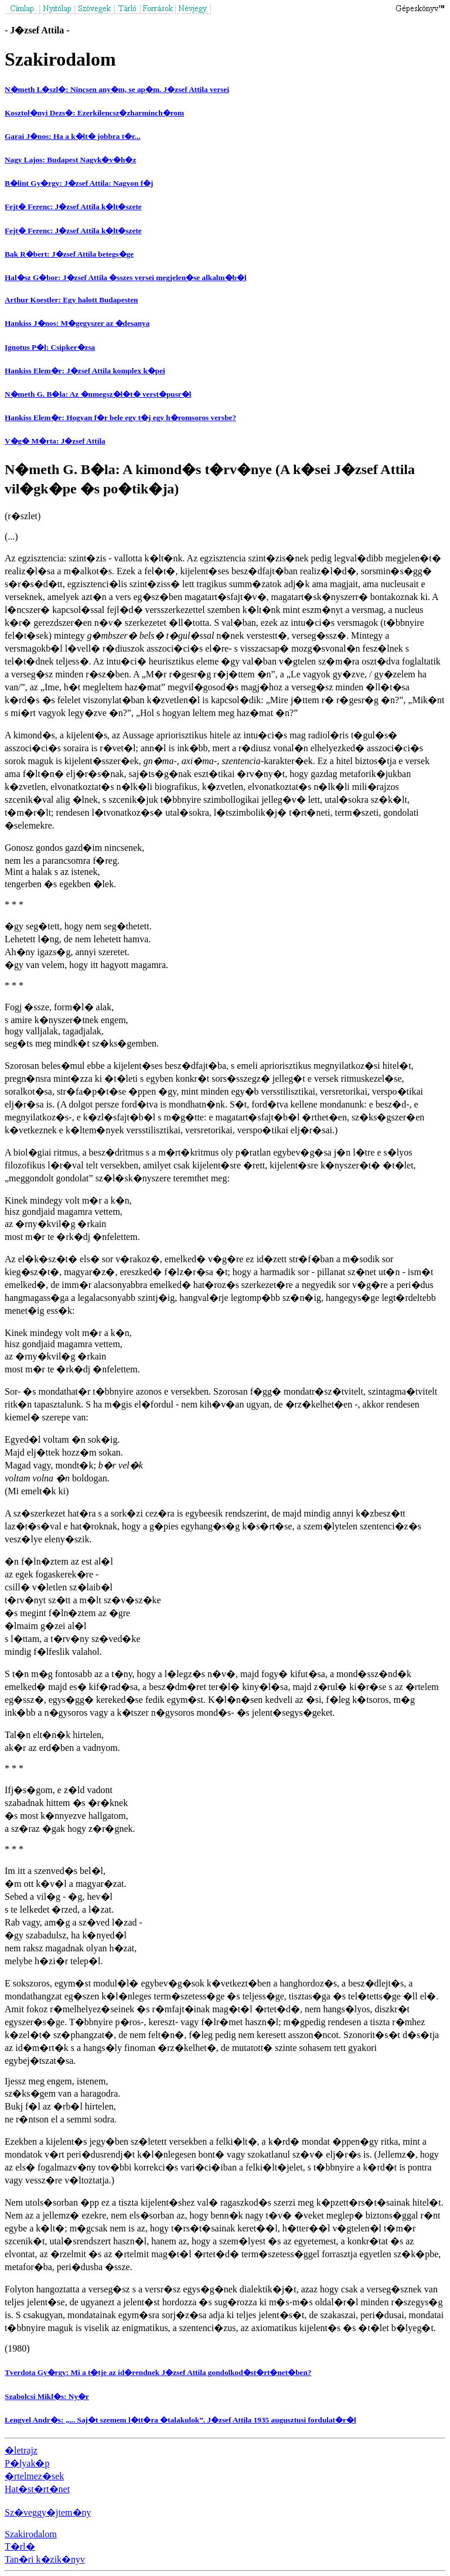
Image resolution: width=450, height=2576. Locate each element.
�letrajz (21, 2450)
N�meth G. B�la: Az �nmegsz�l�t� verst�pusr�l (98, 394)
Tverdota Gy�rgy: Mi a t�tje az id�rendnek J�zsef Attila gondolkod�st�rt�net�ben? (158, 2372)
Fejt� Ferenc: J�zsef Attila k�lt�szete (73, 206)
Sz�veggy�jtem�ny (48, 2512)
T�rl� (20, 2546)
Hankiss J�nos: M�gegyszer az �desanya (77, 323)
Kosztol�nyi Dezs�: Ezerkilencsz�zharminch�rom (94, 112)
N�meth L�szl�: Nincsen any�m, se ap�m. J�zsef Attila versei (117, 89)
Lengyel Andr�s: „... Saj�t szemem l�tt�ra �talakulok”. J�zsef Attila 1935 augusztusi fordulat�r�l (180, 2419)
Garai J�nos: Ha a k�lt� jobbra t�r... (73, 136)
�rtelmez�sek (34, 2476)
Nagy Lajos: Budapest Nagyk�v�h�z (70, 159)
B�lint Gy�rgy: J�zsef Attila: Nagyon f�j (79, 183)
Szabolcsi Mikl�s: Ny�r (47, 2396)
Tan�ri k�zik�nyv (45, 2559)
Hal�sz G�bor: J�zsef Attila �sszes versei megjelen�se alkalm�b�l (126, 277)
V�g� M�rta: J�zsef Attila (55, 441)
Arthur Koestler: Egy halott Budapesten (71, 299)
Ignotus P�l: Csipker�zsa (50, 347)
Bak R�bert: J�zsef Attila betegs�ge (69, 254)
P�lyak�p (27, 2463)
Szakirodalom (31, 2534)
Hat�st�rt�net (37, 2489)
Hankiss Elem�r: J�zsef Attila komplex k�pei (85, 370)
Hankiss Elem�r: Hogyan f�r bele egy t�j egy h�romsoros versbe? (120, 417)
